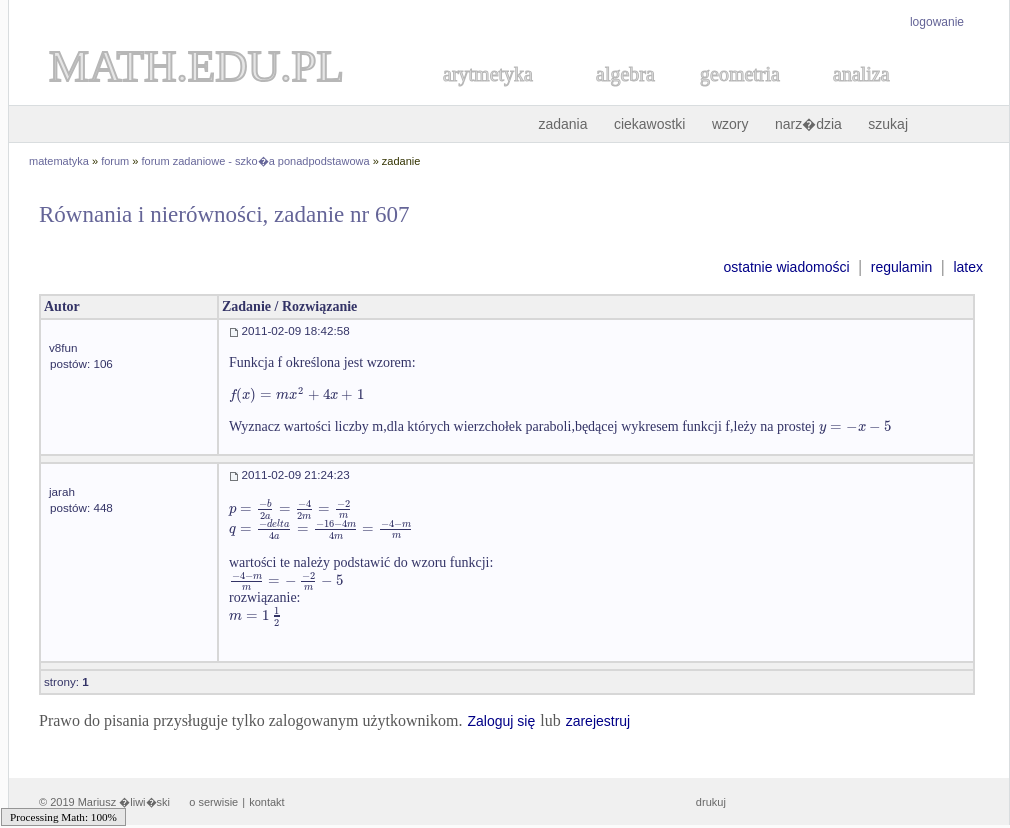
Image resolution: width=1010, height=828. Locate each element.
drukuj (711, 802)
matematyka (59, 161)
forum (115, 161)
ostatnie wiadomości (786, 267)
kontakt (266, 802)
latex (968, 267)
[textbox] (296, 394)
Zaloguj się (501, 721)
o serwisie (213, 802)
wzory (730, 124)
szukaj (888, 124)
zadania (562, 124)
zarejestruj (598, 721)
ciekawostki (650, 124)
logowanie (937, 22)
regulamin (901, 267)
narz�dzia (808, 124)
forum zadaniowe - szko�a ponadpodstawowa (256, 161)
